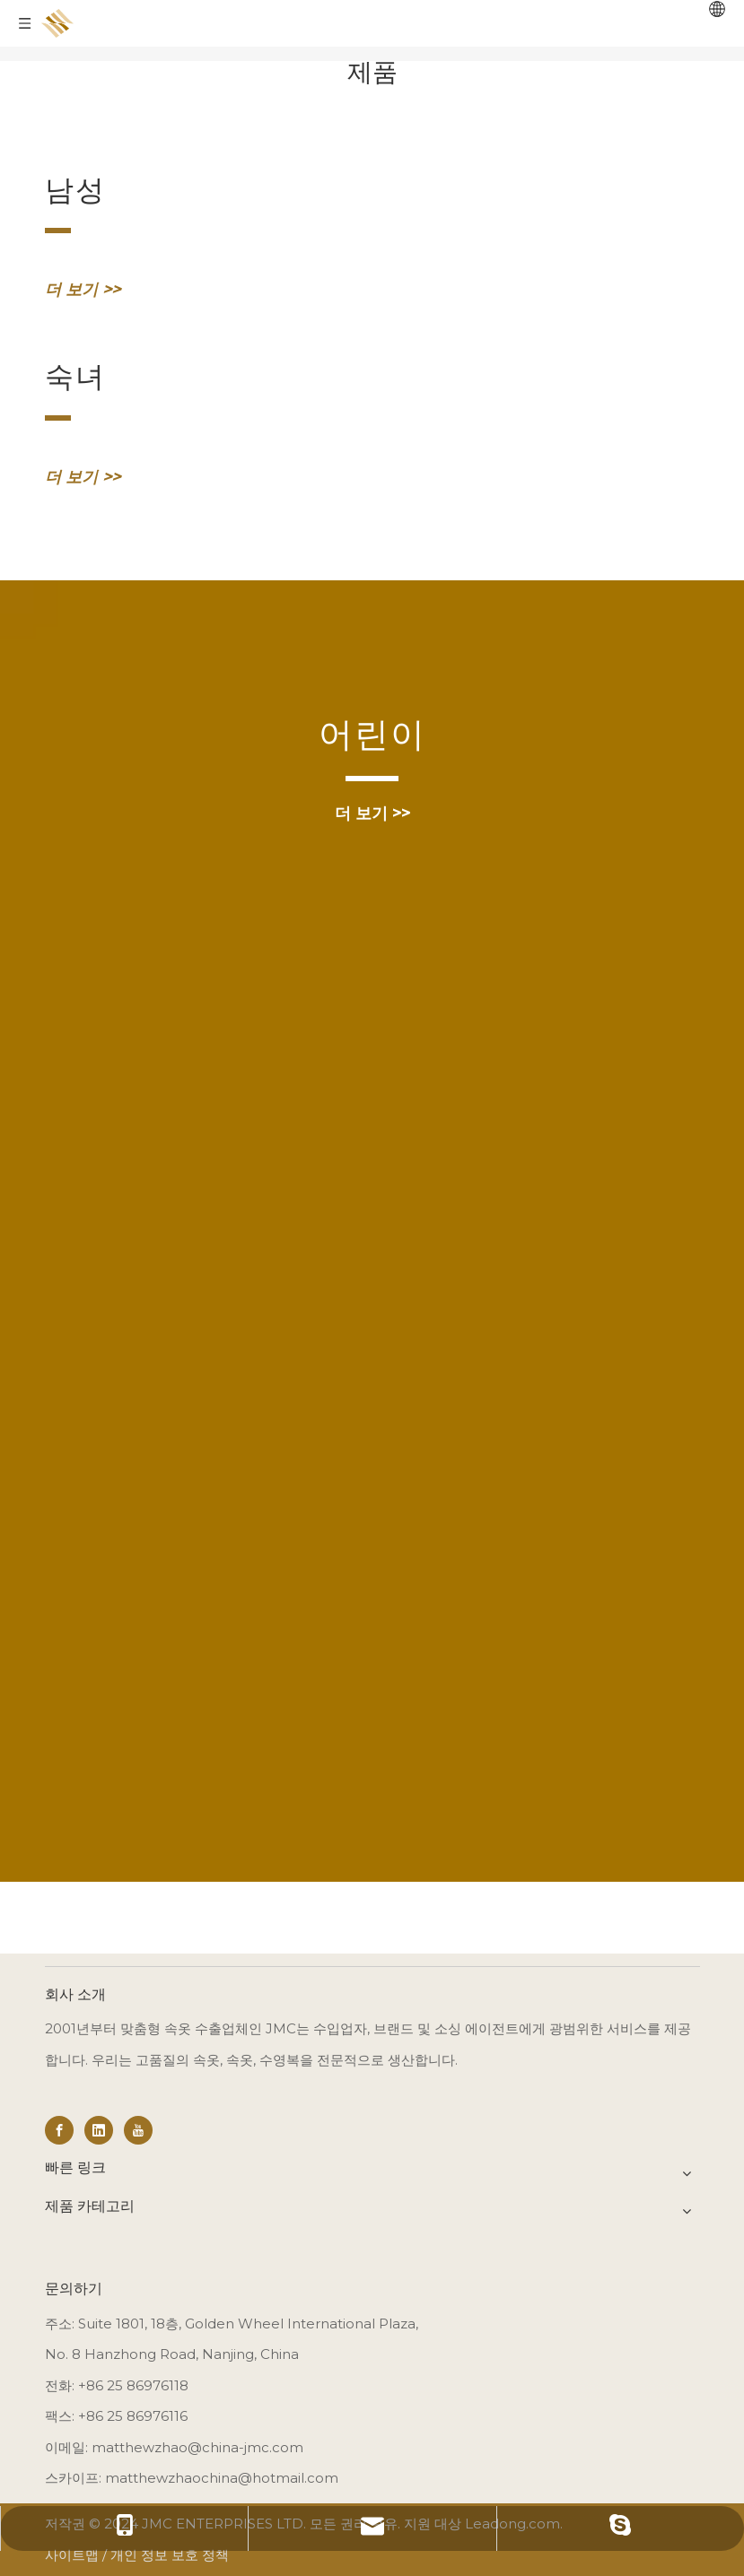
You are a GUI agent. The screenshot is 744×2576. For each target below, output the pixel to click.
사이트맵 (72, 2554)
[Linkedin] (98, 2130)
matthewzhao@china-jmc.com (197, 2447)
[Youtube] (138, 2130)
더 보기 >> (82, 290)
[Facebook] (59, 2130)
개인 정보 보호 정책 (169, 2554)
